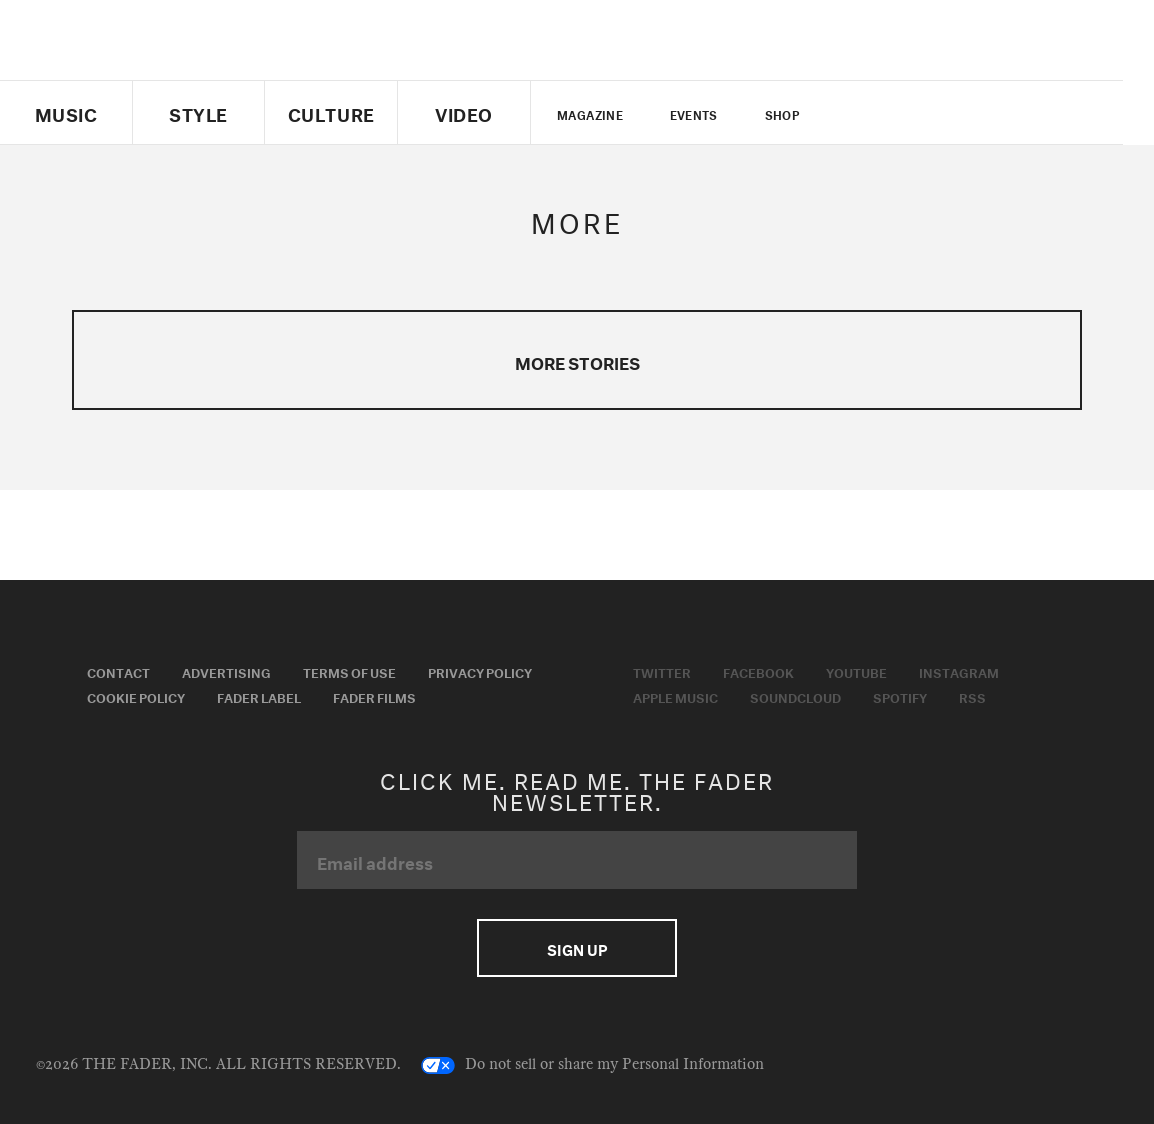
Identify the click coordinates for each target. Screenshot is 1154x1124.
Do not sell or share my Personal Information (592, 1065)
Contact (118, 671)
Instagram (959, 671)
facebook (906, 113)
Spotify (900, 696)
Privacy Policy (480, 671)
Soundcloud (795, 696)
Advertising (226, 671)
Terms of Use (349, 671)
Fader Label (259, 696)
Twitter (872, 113)
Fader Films (374, 696)
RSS (972, 696)
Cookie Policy (136, 696)
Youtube (856, 671)
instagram (975, 113)
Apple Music (675, 696)
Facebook (758, 671)
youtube (940, 113)
